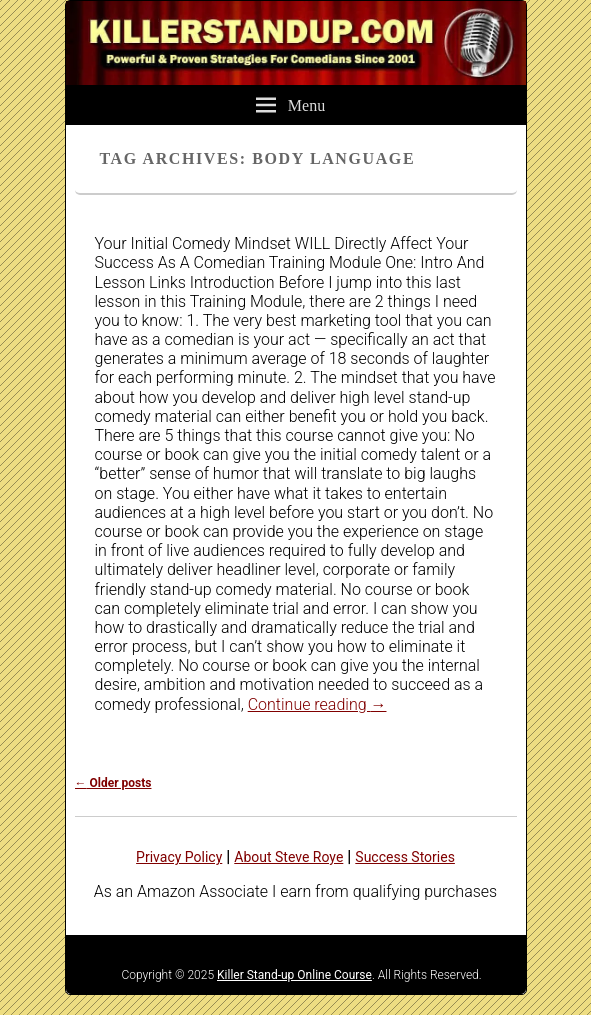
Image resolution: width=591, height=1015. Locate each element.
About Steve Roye (288, 857)
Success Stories (405, 857)
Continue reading (317, 704)
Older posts (113, 783)
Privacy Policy (179, 857)
